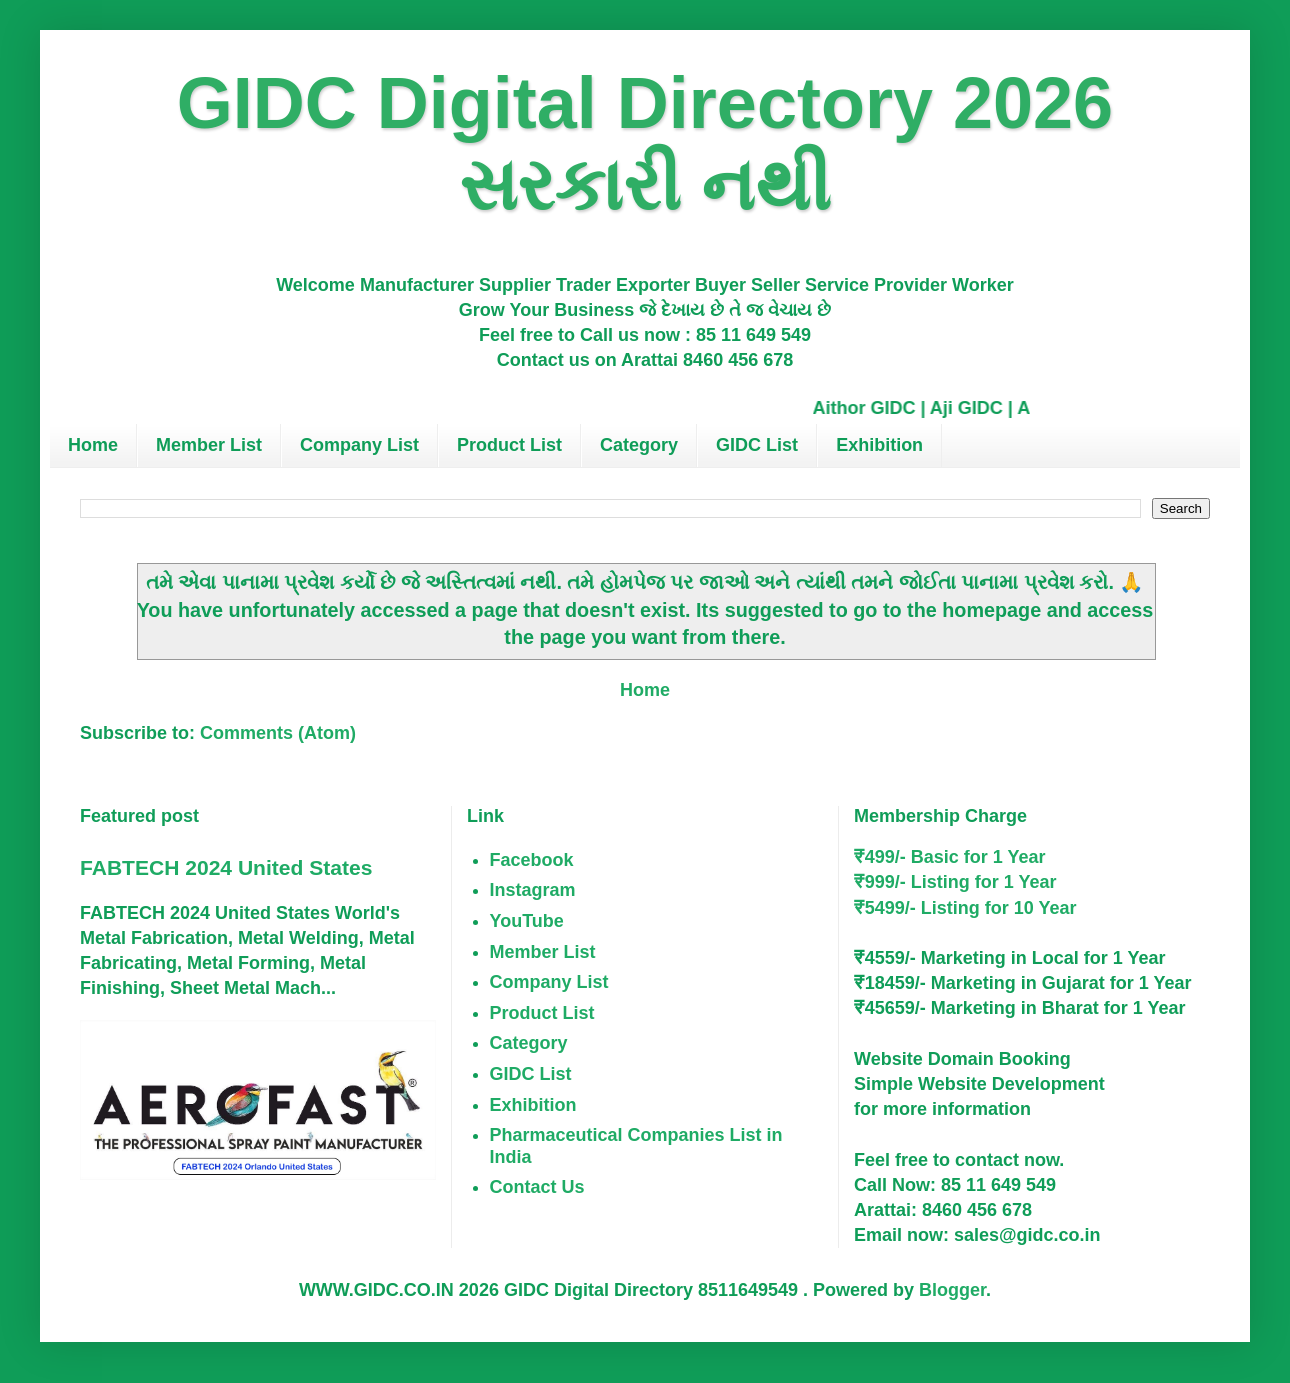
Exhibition (879, 445)
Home (93, 445)
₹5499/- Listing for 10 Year (965, 908)
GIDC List (757, 445)
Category (639, 445)
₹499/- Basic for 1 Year (950, 857)
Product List (509, 445)
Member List (209, 445)
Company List (359, 445)
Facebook (532, 860)
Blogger (952, 1290)
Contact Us (537, 1187)
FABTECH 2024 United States (226, 867)
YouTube (527, 921)
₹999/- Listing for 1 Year (955, 882)
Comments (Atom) (278, 733)
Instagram (533, 890)
